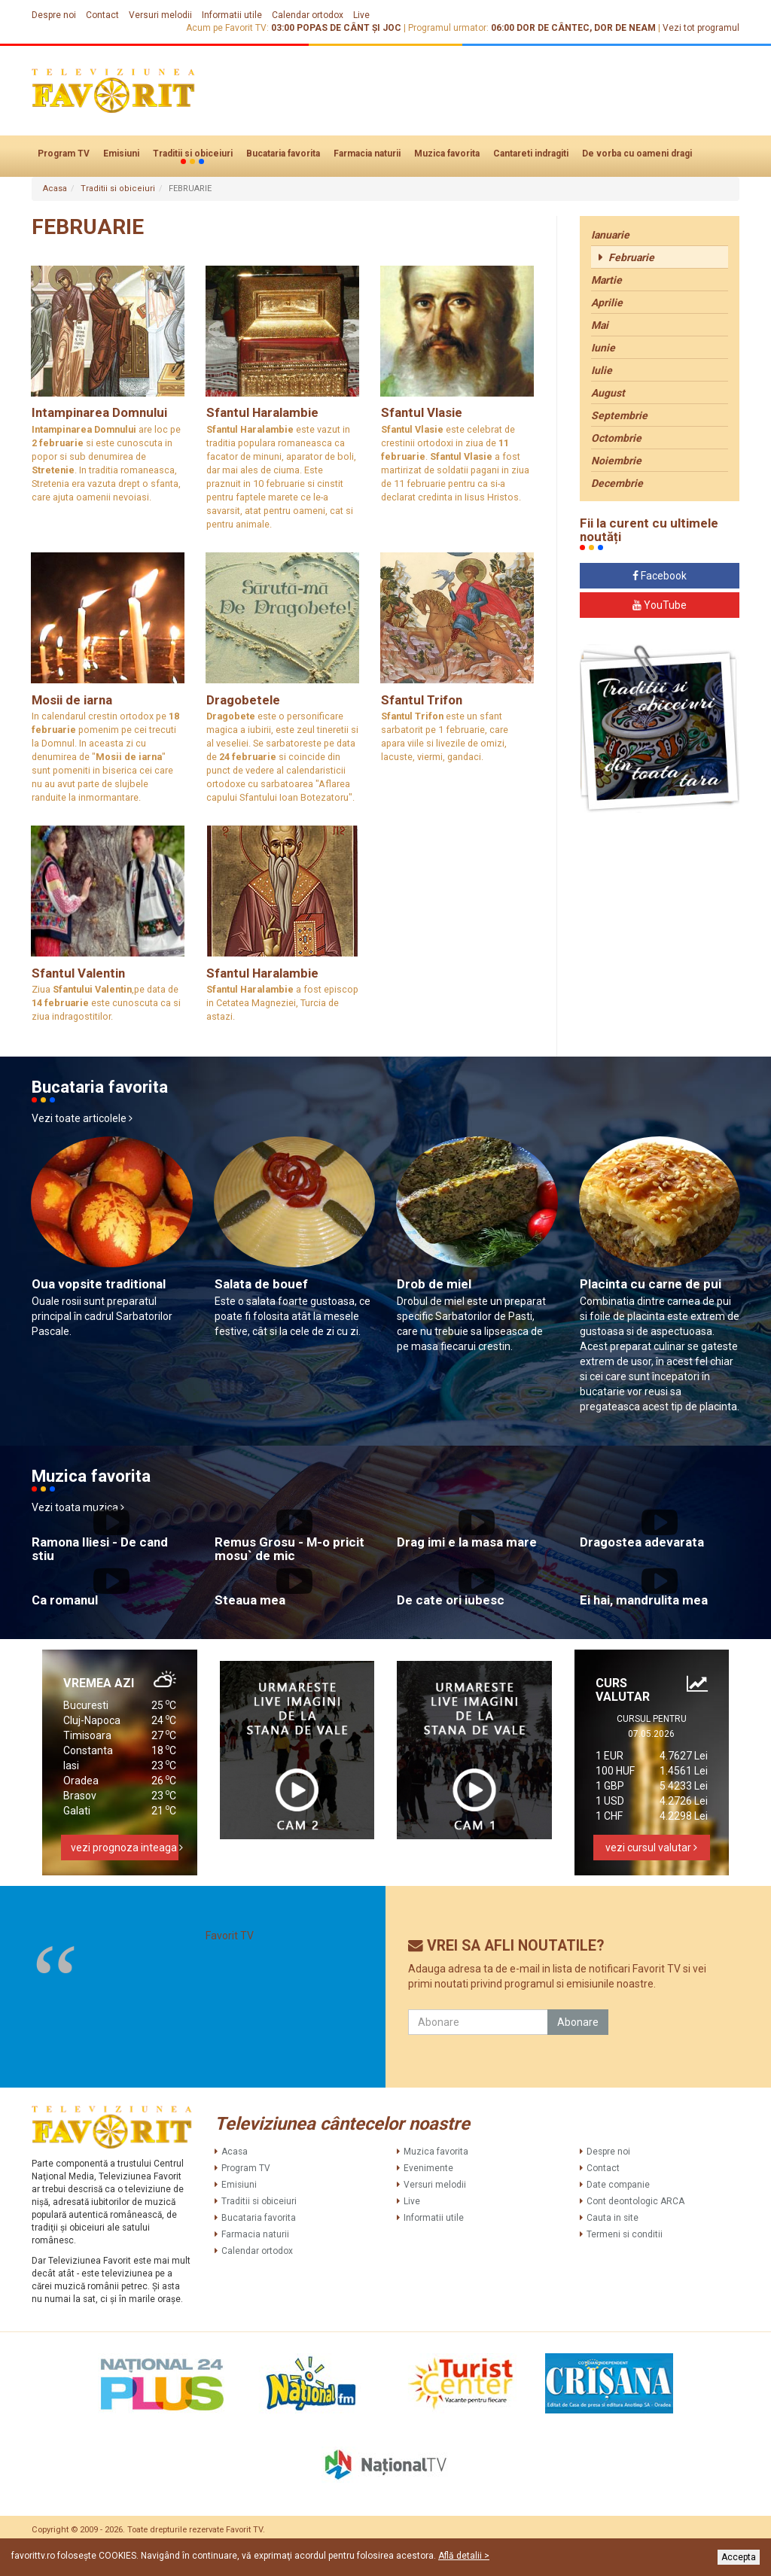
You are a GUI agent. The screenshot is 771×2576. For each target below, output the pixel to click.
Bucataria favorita (283, 153)
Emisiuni (121, 153)
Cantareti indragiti (530, 153)
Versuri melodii (160, 15)
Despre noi (54, 15)
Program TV (64, 153)
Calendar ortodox (307, 15)
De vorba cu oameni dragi (637, 153)
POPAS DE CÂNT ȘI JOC (349, 28)
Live (361, 15)
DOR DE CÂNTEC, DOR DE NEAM (586, 28)
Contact (102, 15)
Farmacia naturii (367, 153)
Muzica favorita (447, 153)
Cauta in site (612, 2218)
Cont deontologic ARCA (635, 2201)
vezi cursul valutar (651, 1848)
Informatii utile (232, 15)
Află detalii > (463, 2555)
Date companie (618, 2184)
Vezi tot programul (701, 28)
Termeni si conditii (625, 2234)
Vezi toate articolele (82, 1118)
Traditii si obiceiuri (193, 154)
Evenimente (428, 2168)
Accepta (738, 2557)
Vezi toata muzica (78, 1507)
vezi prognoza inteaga (124, 1848)
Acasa (55, 188)
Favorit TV (230, 1936)
